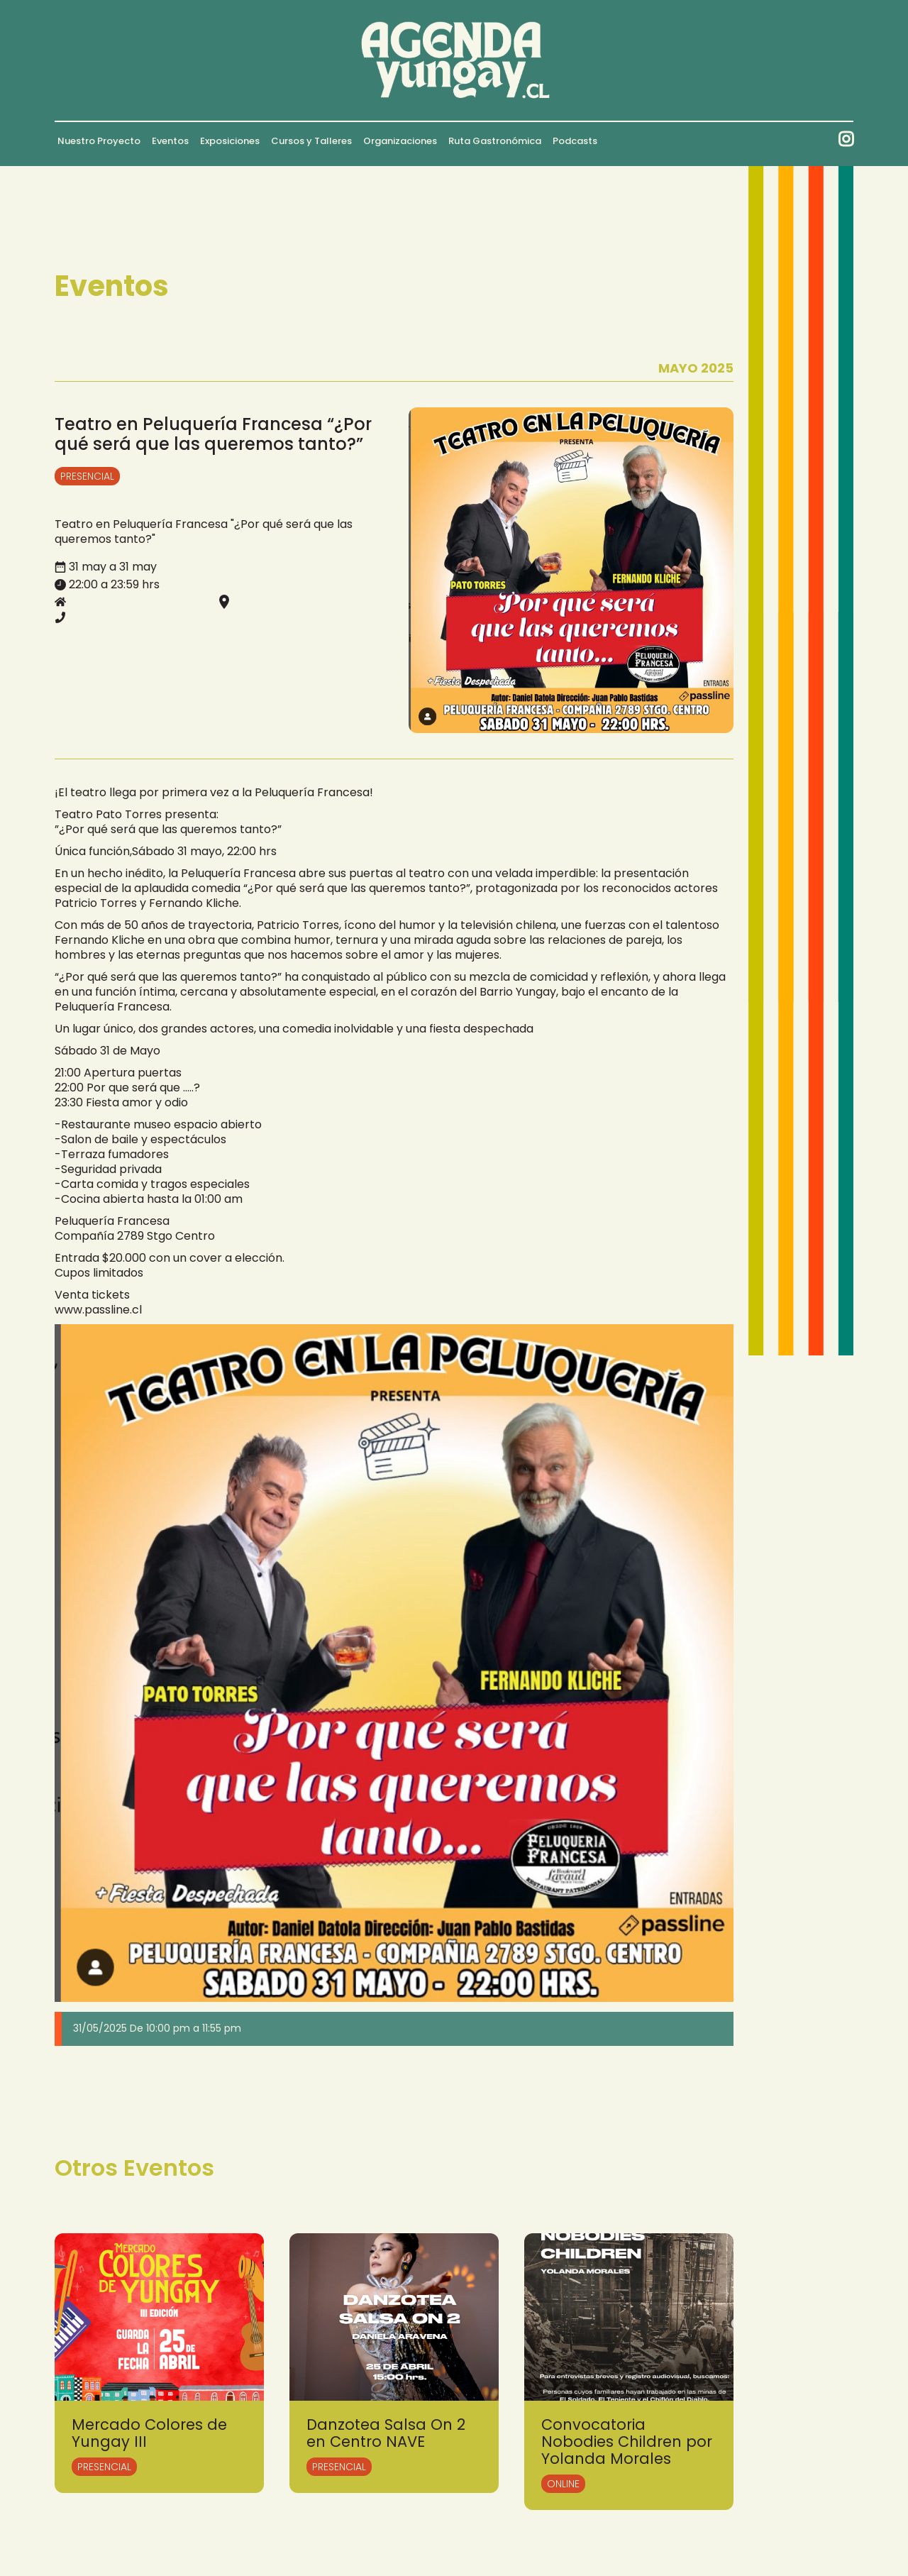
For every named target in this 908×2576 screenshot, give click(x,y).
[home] (454, 60)
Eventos (170, 141)
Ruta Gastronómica (494, 141)
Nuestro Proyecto (98, 141)
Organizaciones (400, 141)
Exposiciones (230, 141)
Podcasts (575, 141)
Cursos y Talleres (311, 141)
